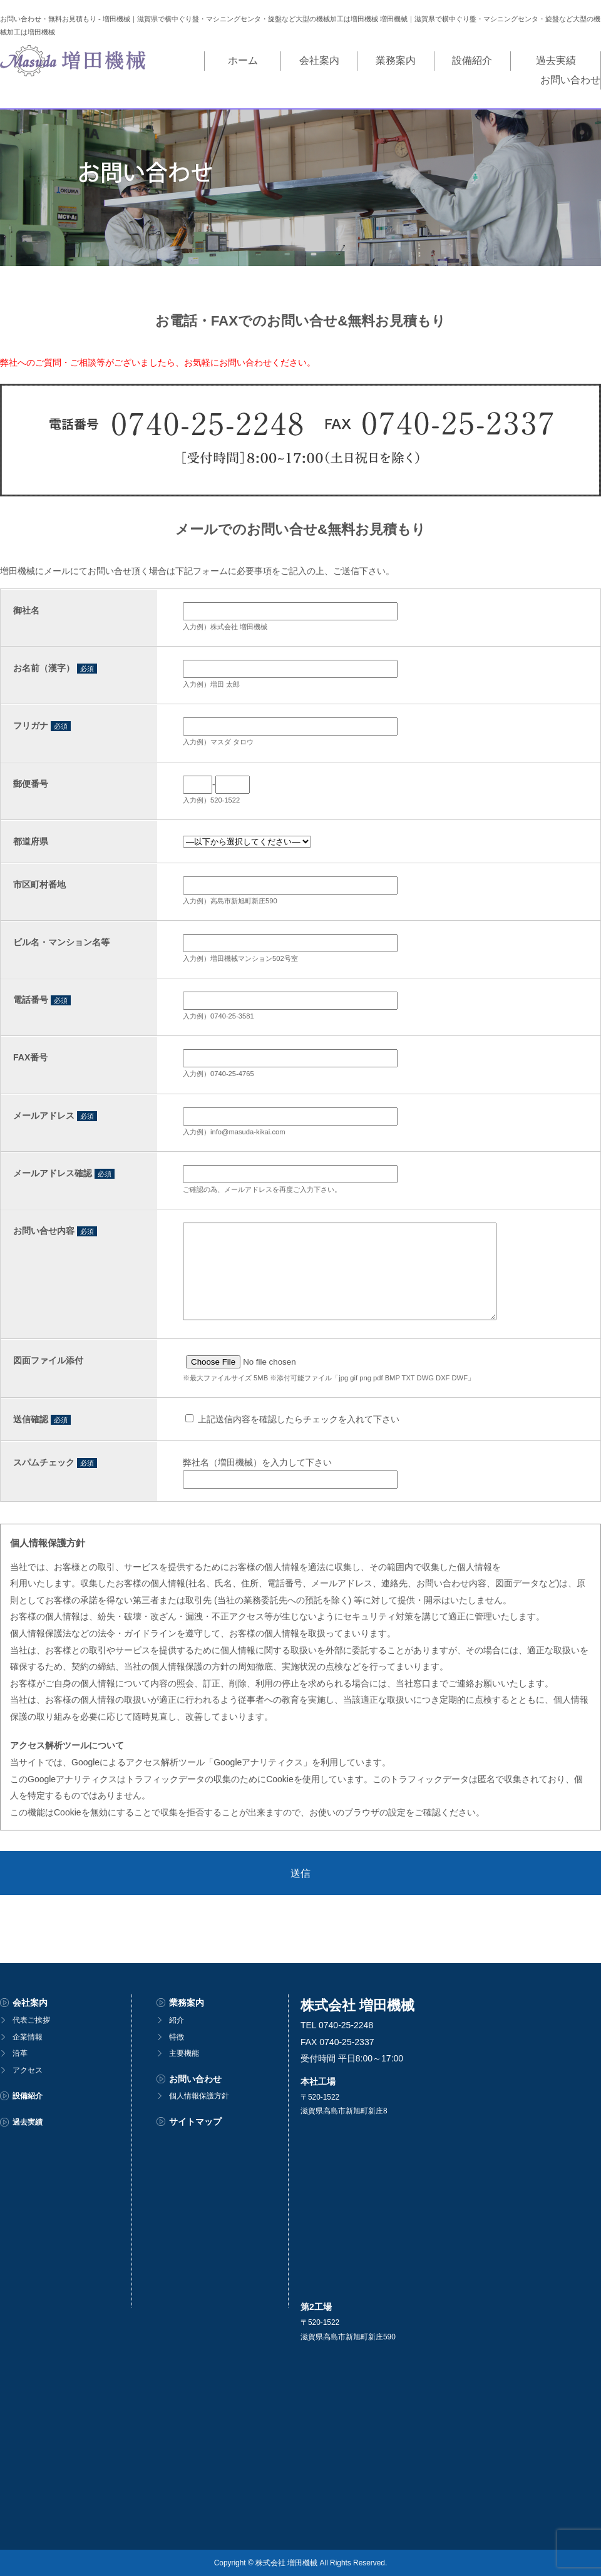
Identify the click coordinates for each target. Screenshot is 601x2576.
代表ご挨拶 (31, 2020)
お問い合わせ (556, 60)
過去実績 (472, 60)
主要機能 (184, 2053)
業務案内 (319, 60)
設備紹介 (396, 60)
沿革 (20, 2053)
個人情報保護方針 (199, 2095)
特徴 (176, 2036)
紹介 (176, 2020)
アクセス (28, 2069)
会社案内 (242, 60)
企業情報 (28, 2036)
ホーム (177, 60)
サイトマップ (195, 2122)
